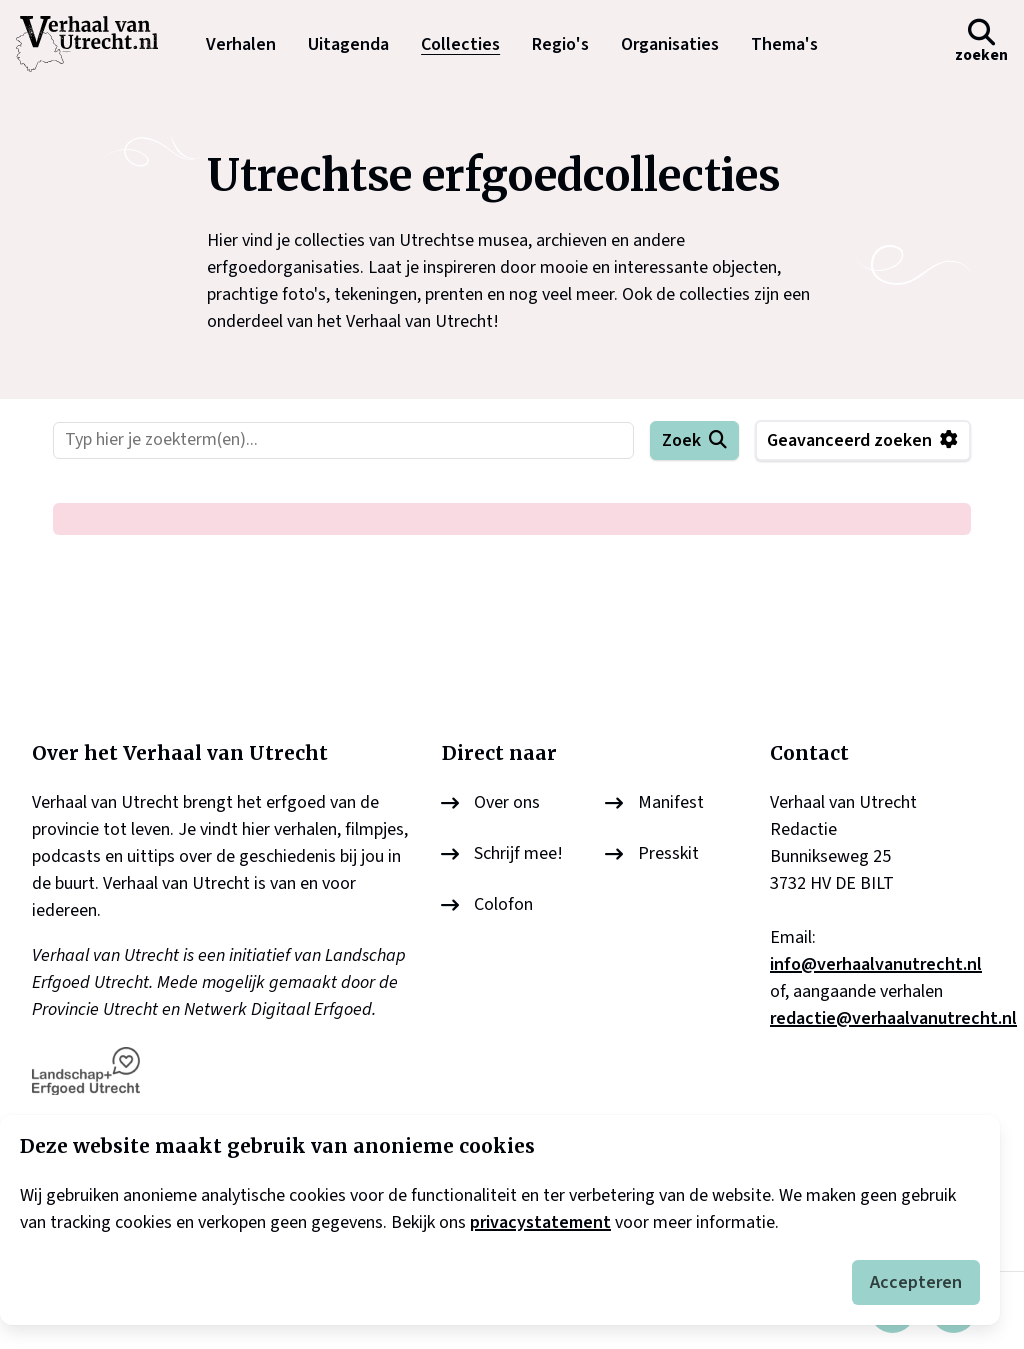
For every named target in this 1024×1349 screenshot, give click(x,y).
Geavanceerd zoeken (849, 440)
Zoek (681, 440)
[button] (981, 44)
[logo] (97, 44)
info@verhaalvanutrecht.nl (876, 964)
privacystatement (540, 1222)
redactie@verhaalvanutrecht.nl (893, 1018)
